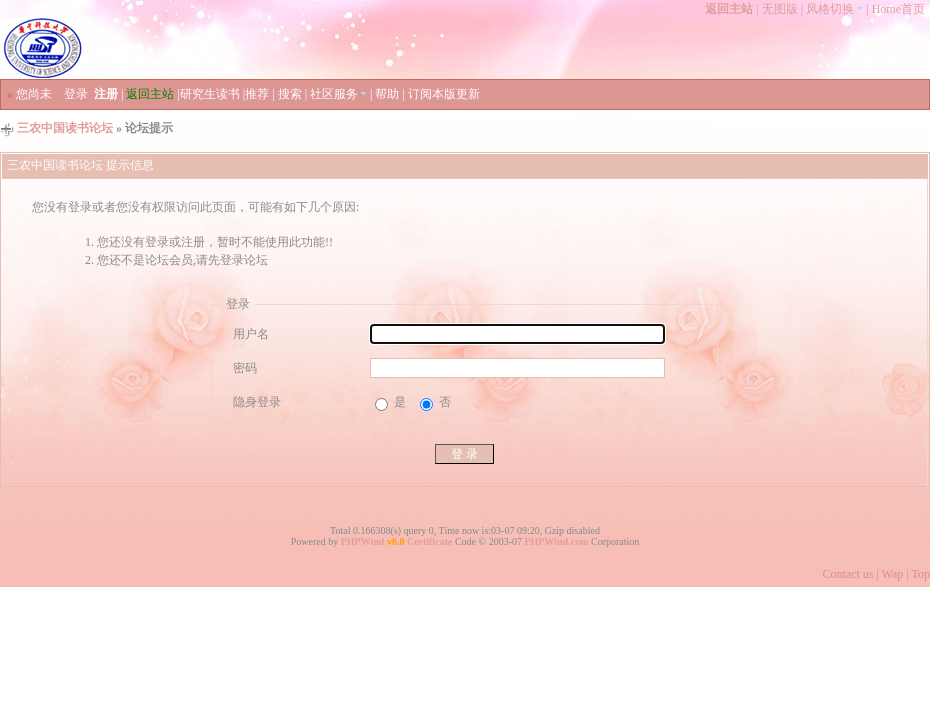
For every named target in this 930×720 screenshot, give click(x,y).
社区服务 (338, 94)
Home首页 (898, 9)
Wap (893, 574)
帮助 (387, 94)
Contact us (847, 574)
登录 (76, 94)
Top (921, 574)
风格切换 (834, 9)
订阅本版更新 (444, 94)
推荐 (257, 94)
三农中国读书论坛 (65, 128)
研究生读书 (210, 94)
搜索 (290, 94)
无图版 (780, 9)
